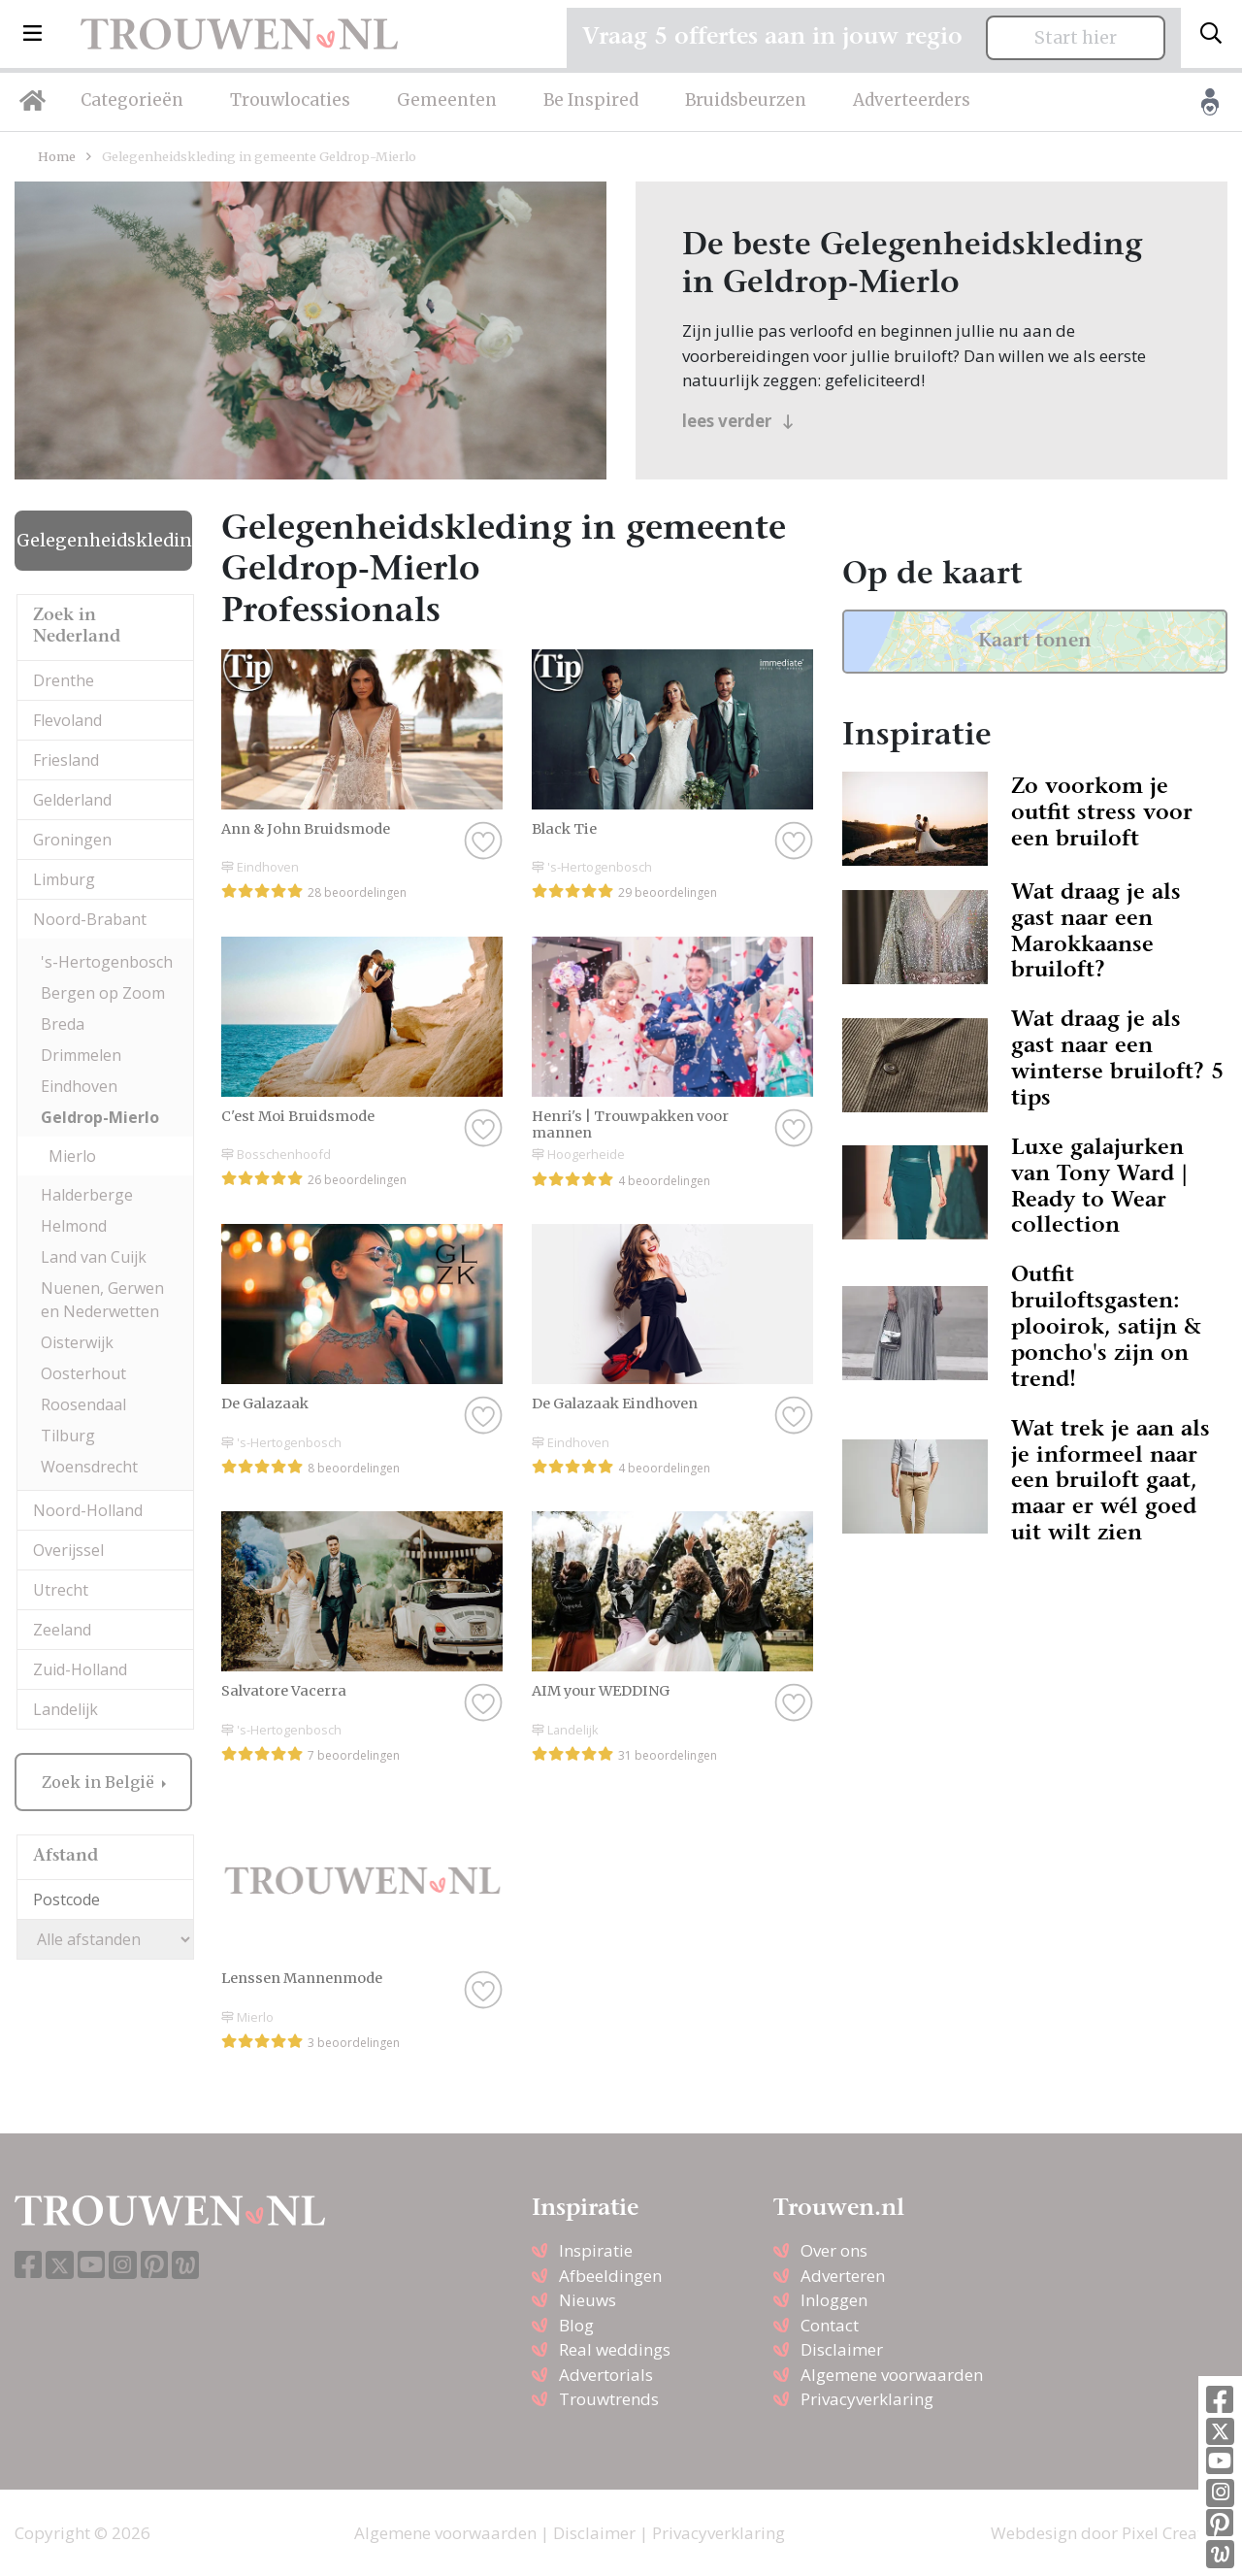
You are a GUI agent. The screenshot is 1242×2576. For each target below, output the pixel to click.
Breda (62, 1024)
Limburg (64, 879)
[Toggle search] (1211, 34)
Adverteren (843, 2275)
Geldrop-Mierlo (100, 1117)
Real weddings (614, 2349)
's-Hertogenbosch (107, 962)
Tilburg (68, 1435)
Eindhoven (79, 1086)
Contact (830, 2325)
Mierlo (72, 1156)
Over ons (834, 2250)
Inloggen (834, 2300)
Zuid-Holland (80, 1669)
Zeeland (62, 1629)
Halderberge (87, 1194)
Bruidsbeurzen (745, 100)
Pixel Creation (1174, 2533)
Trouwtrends (609, 2399)
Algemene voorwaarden (892, 2374)
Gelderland (72, 799)
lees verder (738, 421)
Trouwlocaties (290, 100)
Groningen (72, 839)
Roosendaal (83, 1404)
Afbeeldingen (610, 2275)
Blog (576, 2325)
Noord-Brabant (90, 919)
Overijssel (68, 1550)
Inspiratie (596, 2250)
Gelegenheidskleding (104, 540)
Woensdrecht (89, 1466)
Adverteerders (911, 100)
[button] (32, 34)
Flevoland (67, 720)
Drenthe (63, 680)
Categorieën (132, 100)
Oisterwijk (77, 1342)
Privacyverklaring (867, 2399)
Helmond (74, 1226)
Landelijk (65, 1709)
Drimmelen (81, 1055)
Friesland (66, 760)
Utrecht (60, 1590)
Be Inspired (590, 100)
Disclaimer (842, 2349)
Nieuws (587, 2300)
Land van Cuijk (94, 1257)
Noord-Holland (88, 1510)
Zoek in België (100, 1782)
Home (57, 156)
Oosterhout (83, 1373)
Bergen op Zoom (103, 993)
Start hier (1075, 38)
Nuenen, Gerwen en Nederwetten (102, 1299)
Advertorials (606, 2374)
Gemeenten (447, 100)
